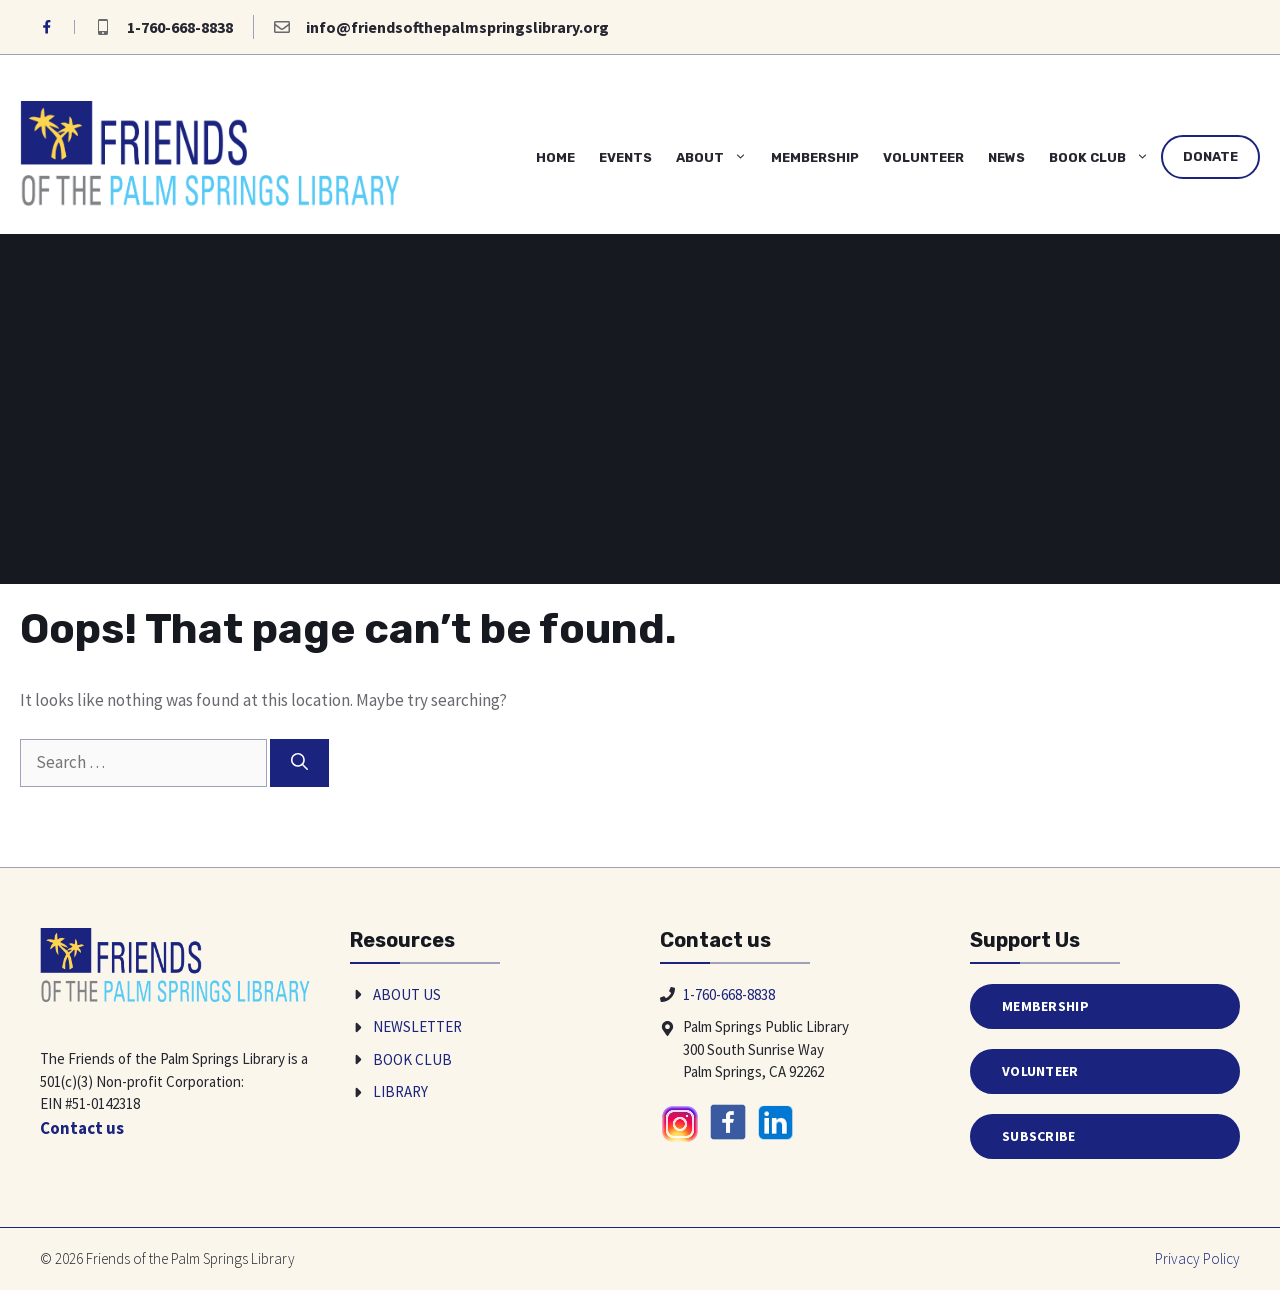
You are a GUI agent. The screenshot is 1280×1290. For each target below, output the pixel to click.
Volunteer (923, 157)
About (717, 157)
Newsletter (417, 1026)
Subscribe (1039, 1136)
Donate (1210, 156)
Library (400, 1091)
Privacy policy (1197, 1258)
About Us (407, 994)
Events (625, 157)
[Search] (299, 763)
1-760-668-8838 (180, 27)
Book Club (1105, 157)
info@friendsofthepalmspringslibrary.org (457, 27)
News (1006, 157)
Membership (815, 157)
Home (555, 157)
